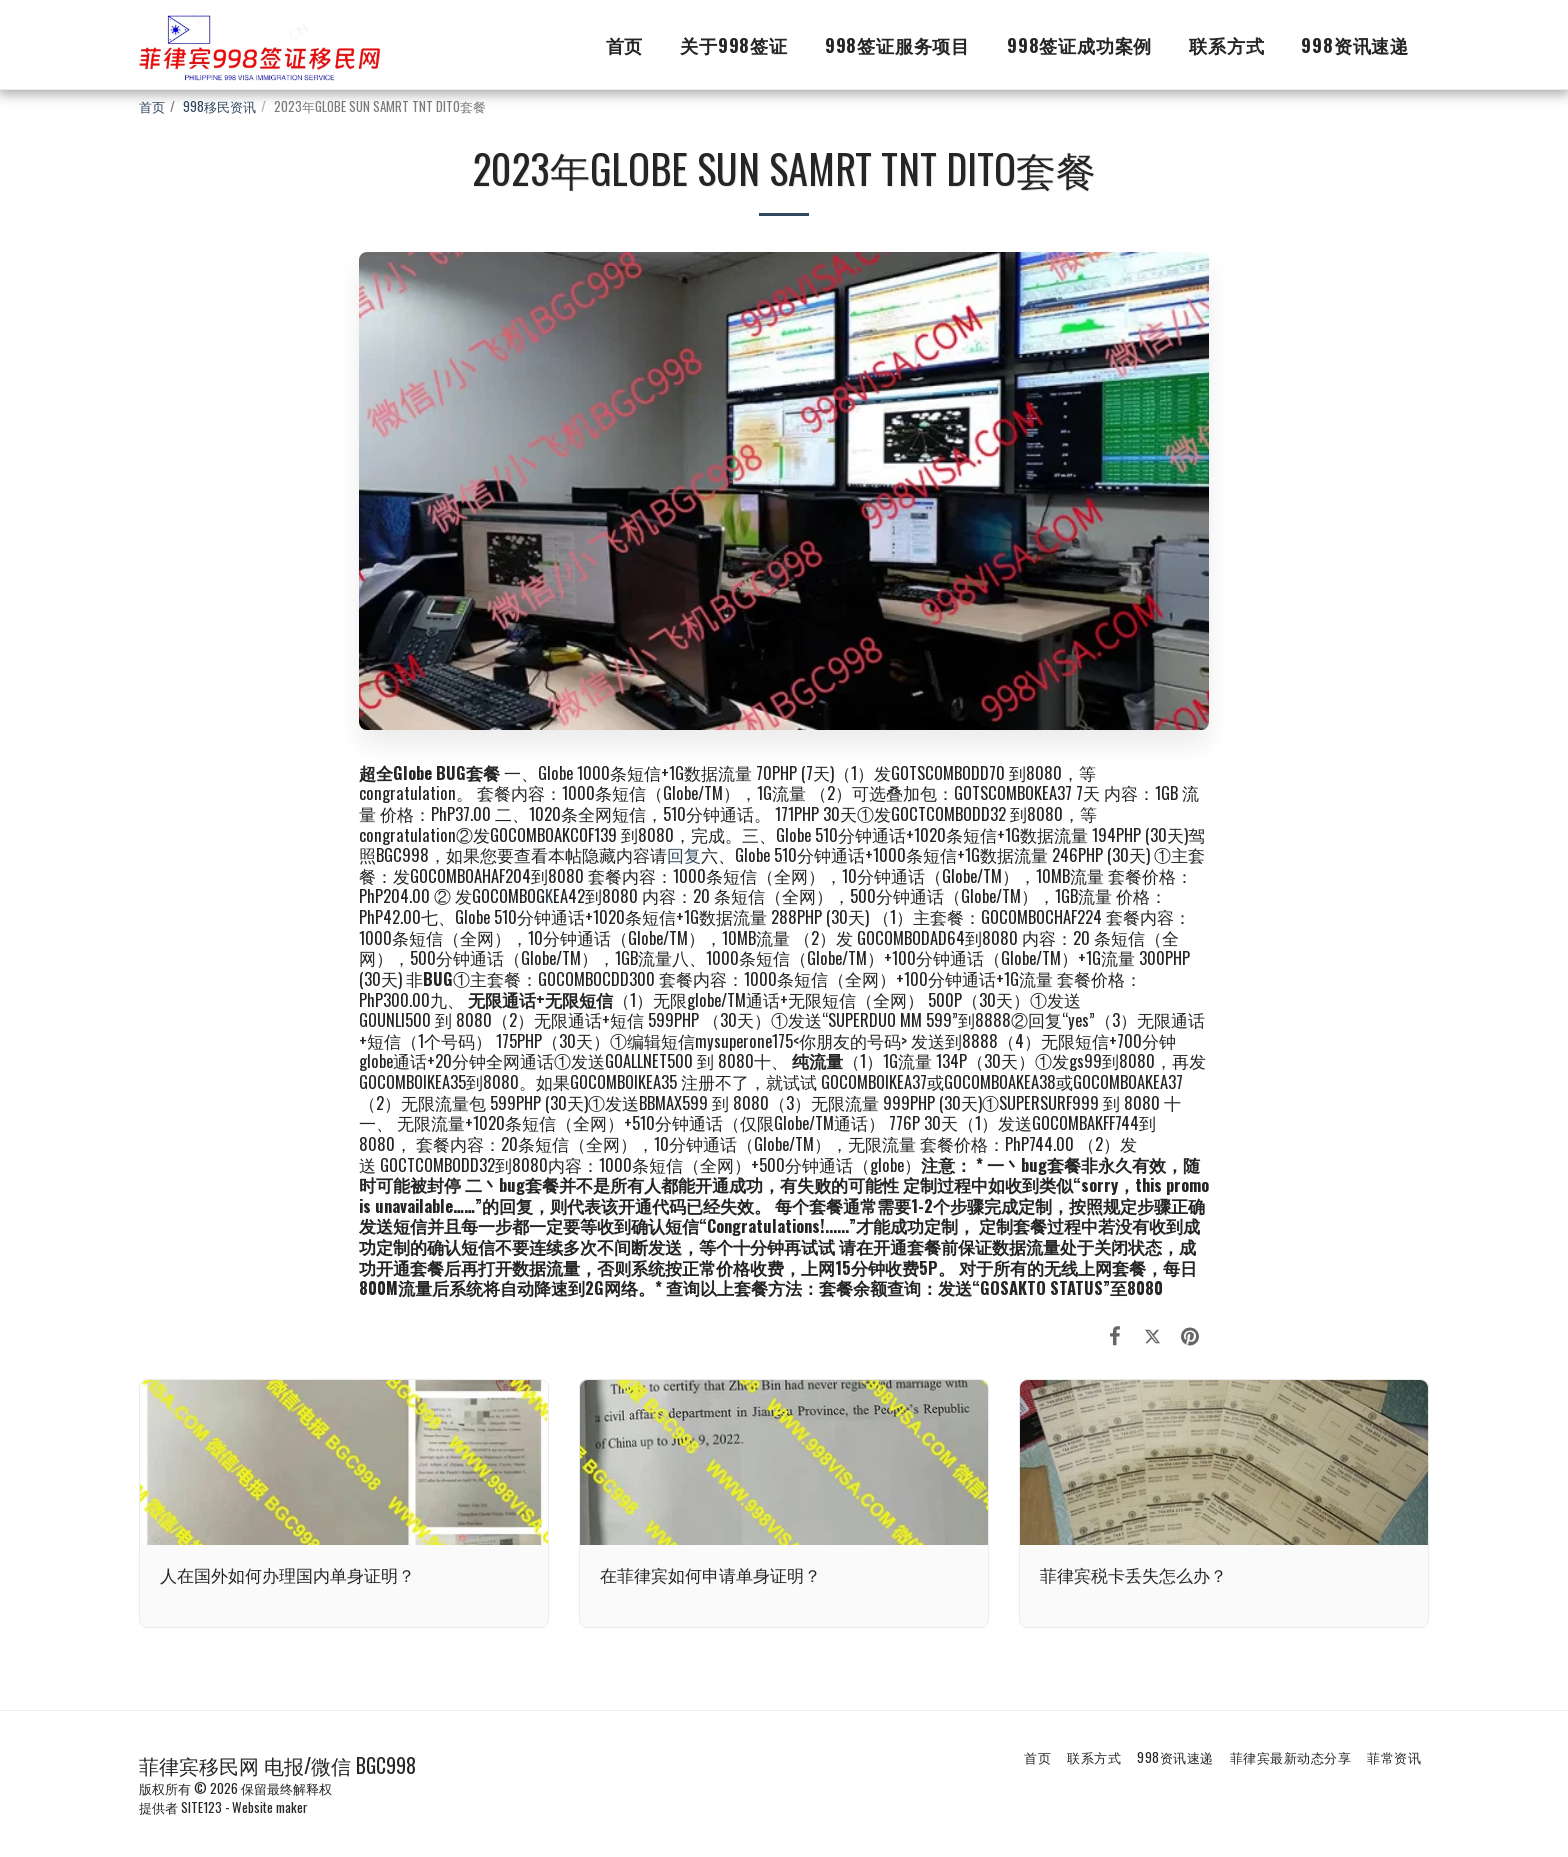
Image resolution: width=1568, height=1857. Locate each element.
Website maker (270, 1807)
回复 (684, 854)
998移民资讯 (219, 106)
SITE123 (201, 1807)
